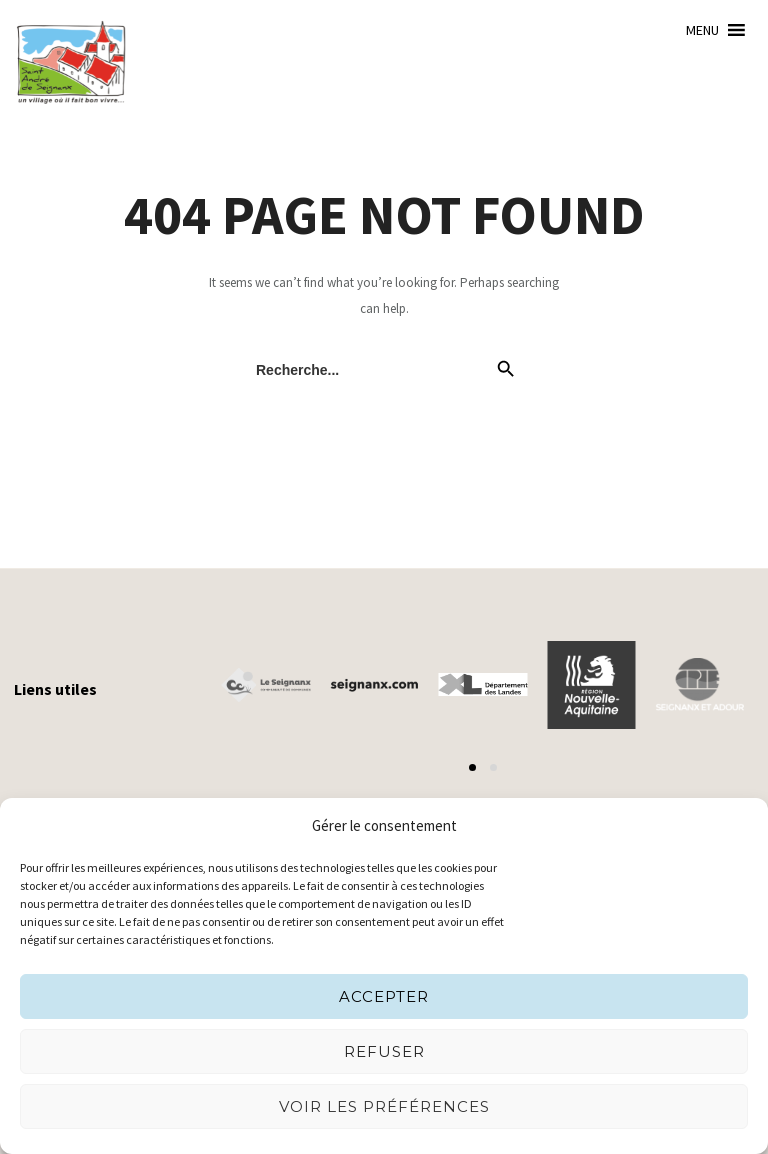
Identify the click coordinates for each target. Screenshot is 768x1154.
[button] (702, 30)
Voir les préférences (384, 1106)
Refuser (384, 1051)
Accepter (384, 996)
